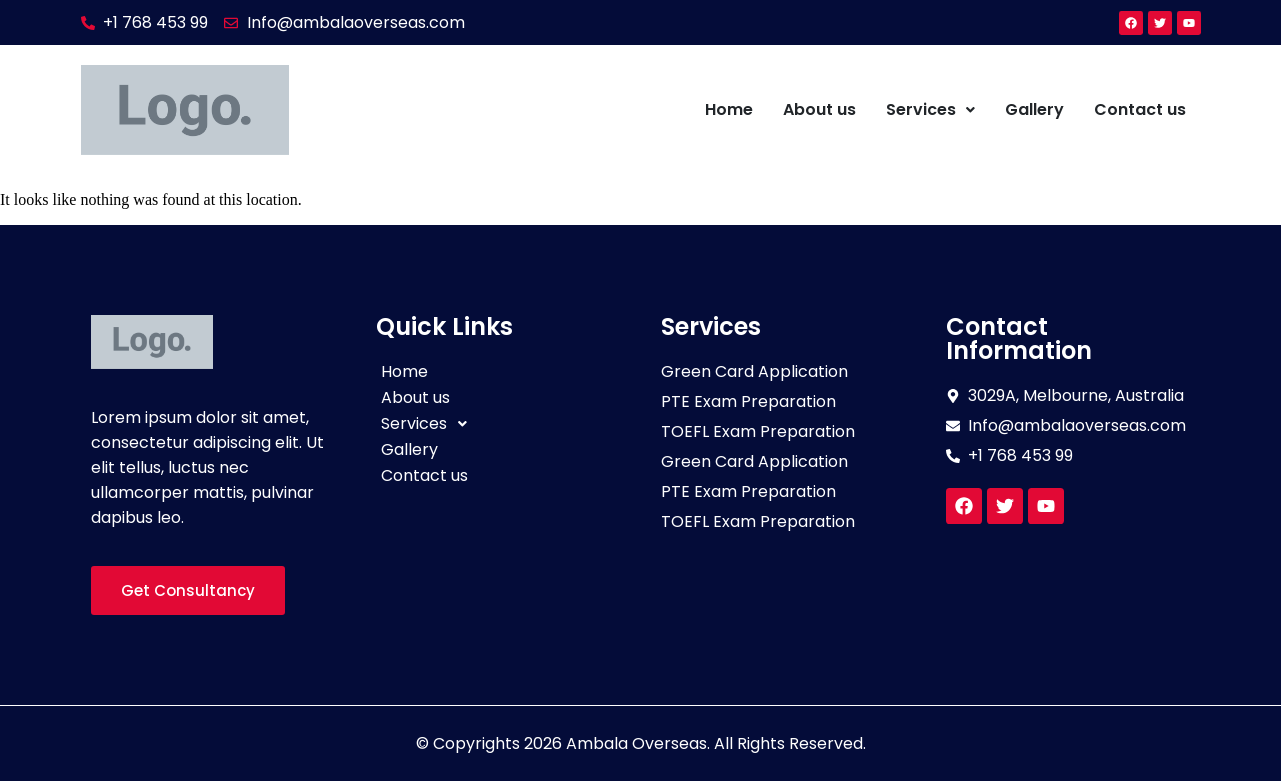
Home (729, 109)
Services (930, 109)
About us (819, 109)
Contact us (1140, 109)
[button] (930, 110)
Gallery (1034, 109)
